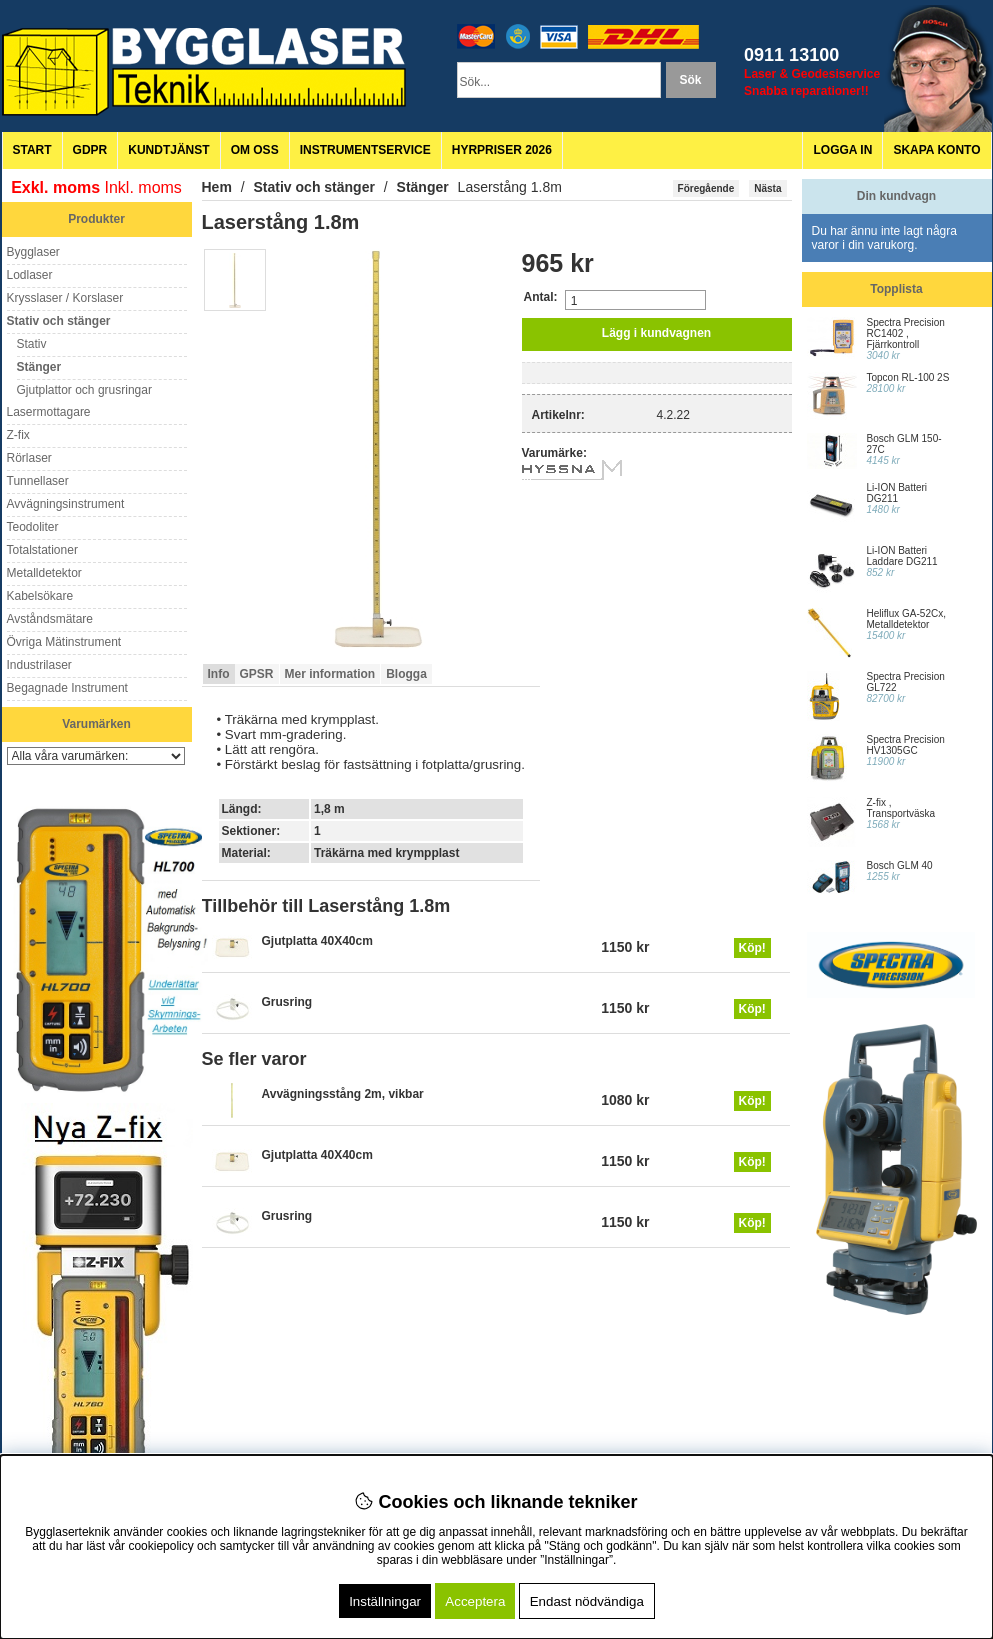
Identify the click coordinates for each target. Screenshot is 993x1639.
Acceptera (475, 1601)
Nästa (767, 188)
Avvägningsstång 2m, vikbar (343, 1094)
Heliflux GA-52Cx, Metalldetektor (906, 619)
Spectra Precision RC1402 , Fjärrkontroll (906, 333)
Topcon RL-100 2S (908, 377)
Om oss (255, 150)
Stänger (423, 187)
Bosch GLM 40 (900, 865)
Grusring (287, 1002)
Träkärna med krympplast (386, 853)
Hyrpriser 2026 (502, 150)
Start (32, 150)
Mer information (330, 674)
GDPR (90, 150)
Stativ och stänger (314, 187)
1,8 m (329, 809)
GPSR (257, 674)
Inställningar (385, 1601)
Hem (217, 187)
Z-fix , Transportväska (901, 808)
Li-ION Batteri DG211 (897, 493)
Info (219, 674)
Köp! (752, 948)
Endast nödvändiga (587, 1601)
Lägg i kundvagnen (656, 333)
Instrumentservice (365, 150)
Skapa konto (936, 150)
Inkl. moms (143, 187)
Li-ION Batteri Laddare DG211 (902, 556)
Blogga (406, 674)
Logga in (842, 150)
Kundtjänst (168, 150)
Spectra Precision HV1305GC (906, 745)
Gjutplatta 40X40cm (317, 941)
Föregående (706, 188)
